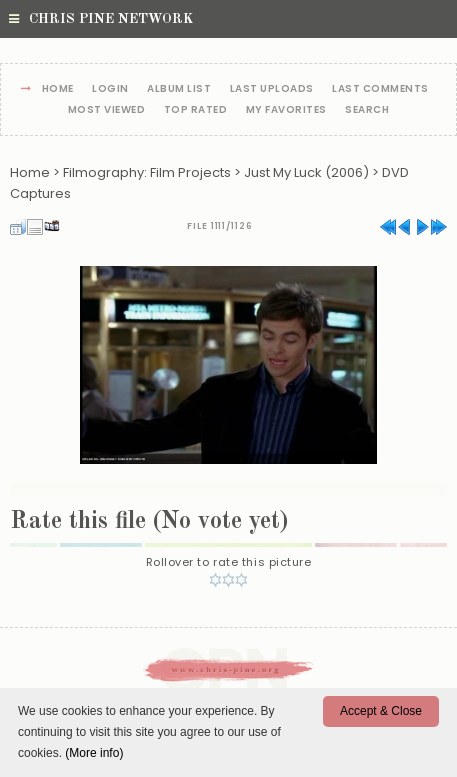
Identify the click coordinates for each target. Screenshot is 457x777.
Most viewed (107, 110)
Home (58, 89)
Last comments (380, 89)
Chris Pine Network (101, 19)
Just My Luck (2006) (306, 172)
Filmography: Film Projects (147, 172)
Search (367, 110)
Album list (179, 89)
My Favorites (286, 110)
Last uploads (272, 89)
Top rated (196, 110)
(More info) (94, 753)
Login (110, 89)
